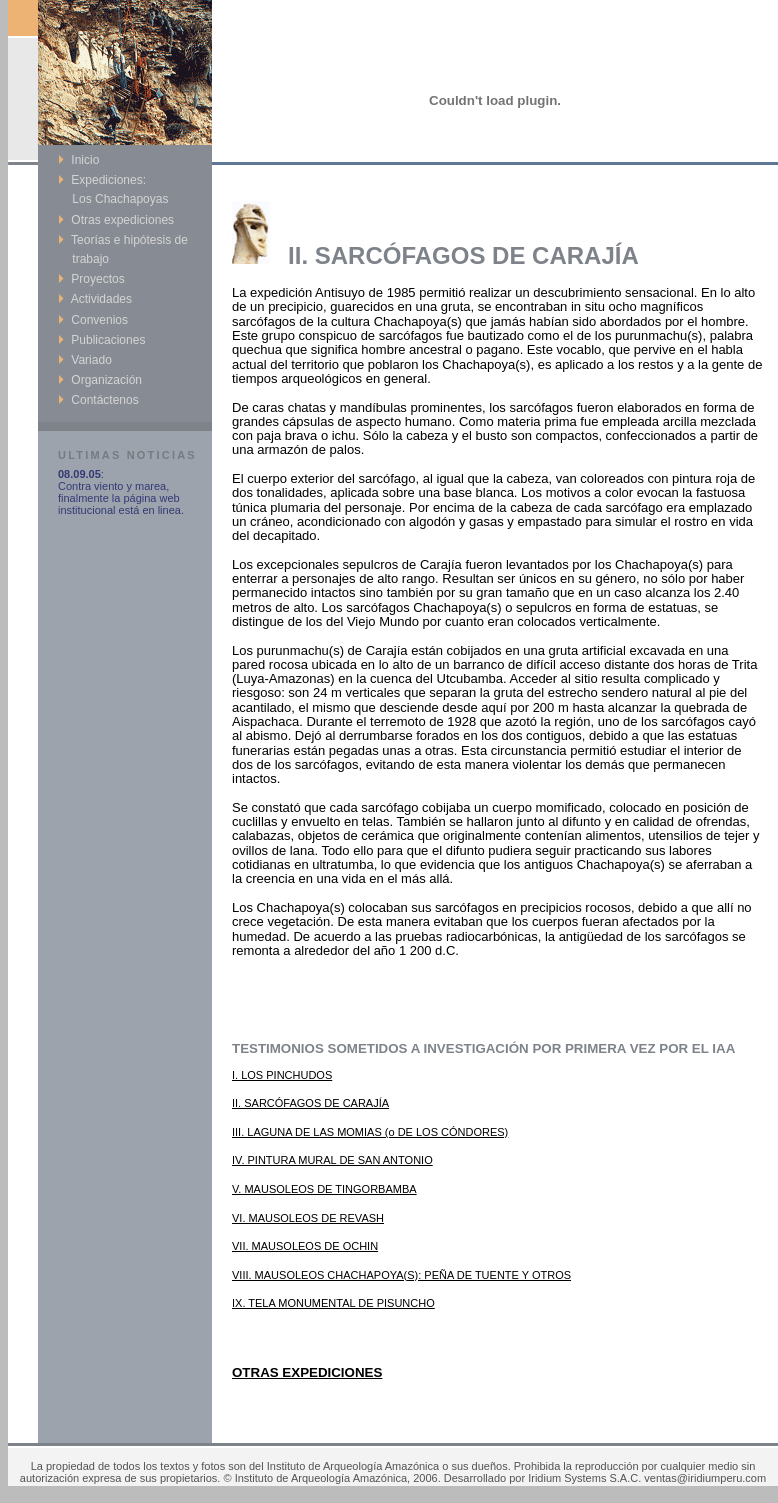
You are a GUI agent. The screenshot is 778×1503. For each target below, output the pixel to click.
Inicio (78, 160)
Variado (85, 360)
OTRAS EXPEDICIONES (307, 1372)
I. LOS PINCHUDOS (282, 1075)
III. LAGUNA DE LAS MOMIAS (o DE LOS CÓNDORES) (370, 1132)
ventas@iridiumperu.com (705, 1478)
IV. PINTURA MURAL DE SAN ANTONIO (332, 1160)
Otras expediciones (116, 220)
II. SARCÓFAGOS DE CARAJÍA (310, 1103)
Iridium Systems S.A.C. (584, 1478)
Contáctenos (98, 400)
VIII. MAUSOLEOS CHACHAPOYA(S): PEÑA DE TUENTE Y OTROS (401, 1275)
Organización (100, 380)
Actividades (95, 299)
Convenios (93, 320)
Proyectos (91, 279)
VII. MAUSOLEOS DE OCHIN (305, 1246)
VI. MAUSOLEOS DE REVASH (308, 1218)
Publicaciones (101, 340)
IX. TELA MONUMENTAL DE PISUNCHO (333, 1303)
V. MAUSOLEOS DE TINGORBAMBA (324, 1189)
